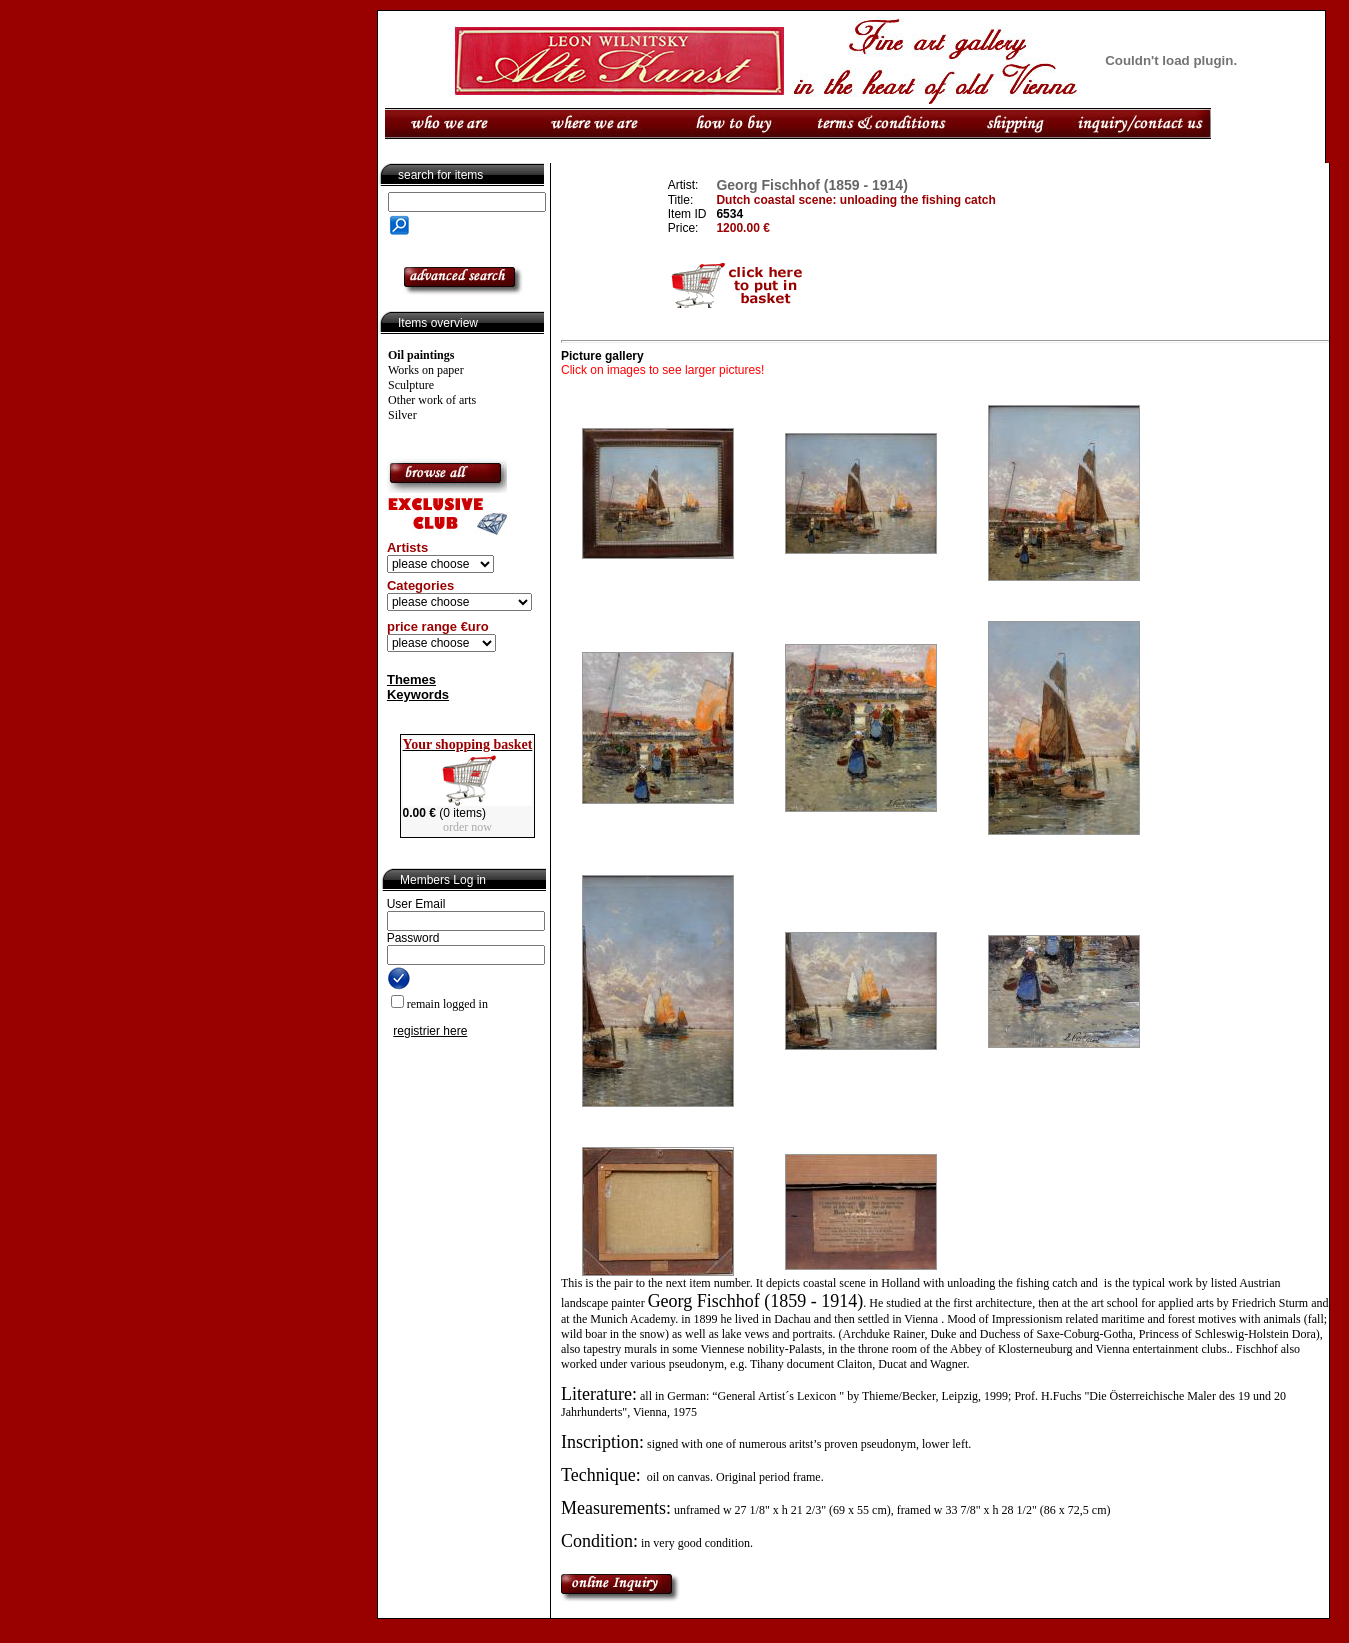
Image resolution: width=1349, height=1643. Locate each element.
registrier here (430, 1031)
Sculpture (411, 385)
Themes (411, 679)
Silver (402, 415)
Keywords (418, 694)
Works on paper (426, 370)
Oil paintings (421, 355)
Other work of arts (432, 400)
